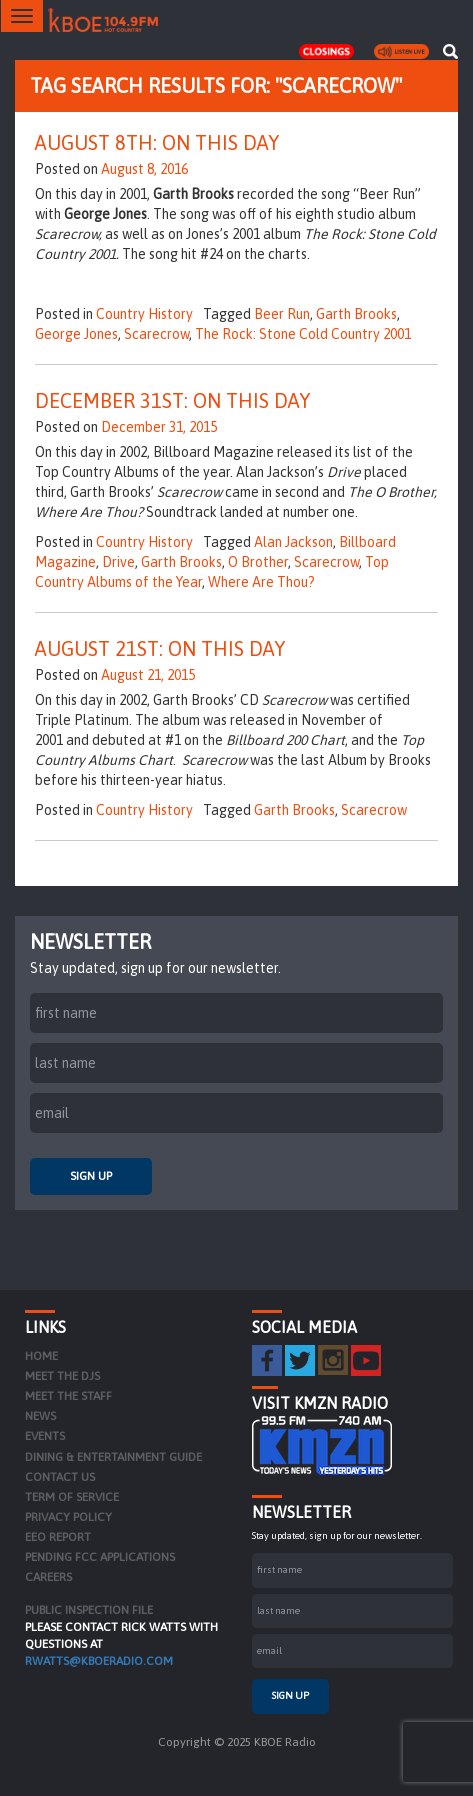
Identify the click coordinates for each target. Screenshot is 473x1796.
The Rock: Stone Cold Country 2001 (303, 334)
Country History (144, 314)
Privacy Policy (68, 1517)
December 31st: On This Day (172, 400)
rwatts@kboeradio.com (99, 1661)
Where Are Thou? (261, 582)
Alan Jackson (293, 542)
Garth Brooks (356, 314)
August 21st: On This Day (160, 648)
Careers (48, 1577)
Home (41, 1356)
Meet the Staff (68, 1396)
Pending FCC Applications (100, 1557)
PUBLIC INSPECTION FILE (89, 1610)
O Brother (258, 562)
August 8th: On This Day (157, 142)
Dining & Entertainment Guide (113, 1457)
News (40, 1416)
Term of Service (72, 1497)
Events (45, 1436)
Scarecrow (156, 334)
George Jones (76, 334)
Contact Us (60, 1477)
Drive (118, 562)
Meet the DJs (62, 1376)
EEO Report (58, 1537)
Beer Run (282, 314)
